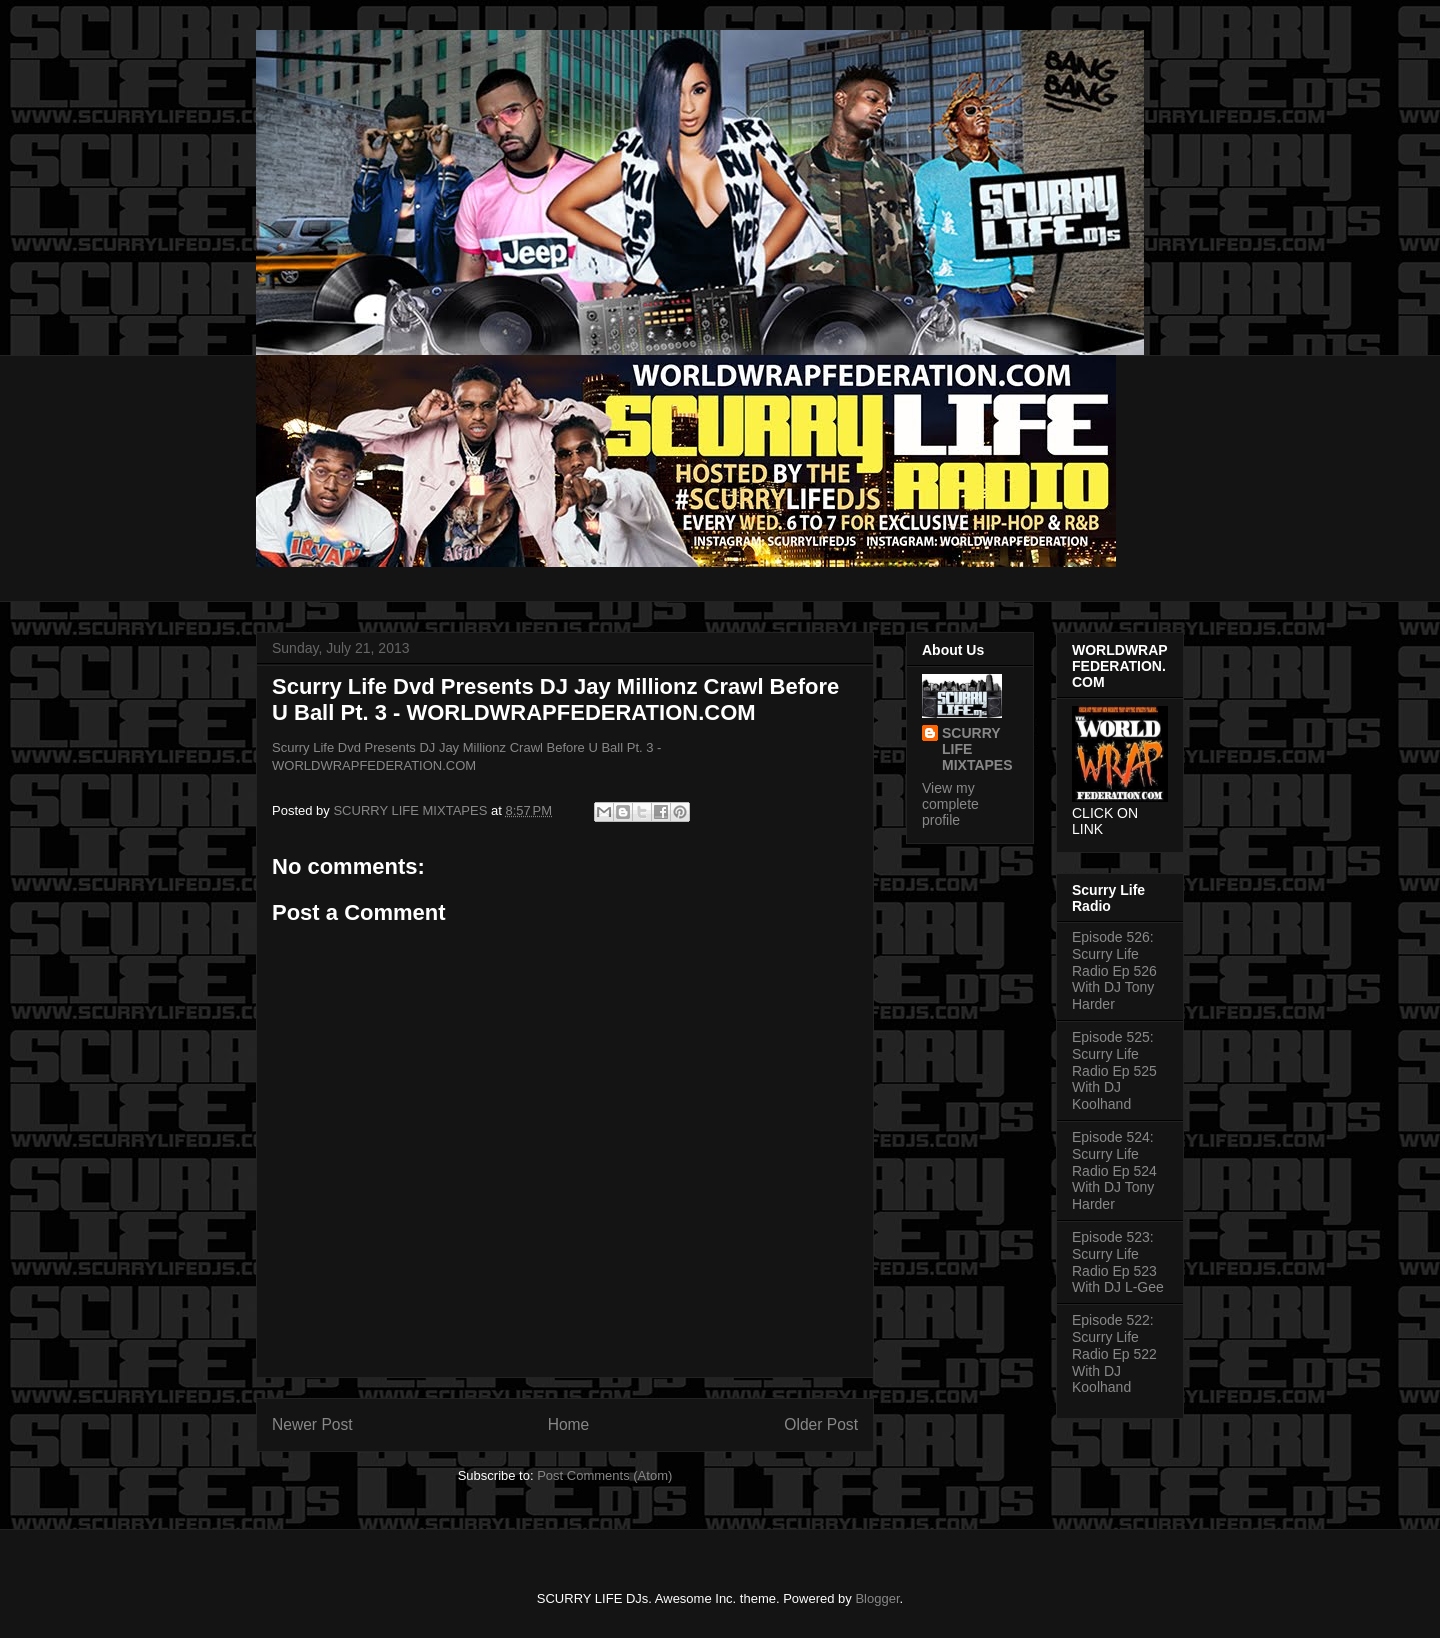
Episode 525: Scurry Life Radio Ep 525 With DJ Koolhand (1114, 1070)
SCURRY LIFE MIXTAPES (977, 749)
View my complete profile (950, 804)
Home (569, 1424)
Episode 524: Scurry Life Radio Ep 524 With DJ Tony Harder (1114, 1170)
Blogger (877, 1598)
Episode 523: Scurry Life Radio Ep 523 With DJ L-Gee (1118, 1262)
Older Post (821, 1424)
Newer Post (312, 1424)
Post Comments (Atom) (604, 1475)
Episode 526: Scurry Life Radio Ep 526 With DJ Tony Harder (1114, 970)
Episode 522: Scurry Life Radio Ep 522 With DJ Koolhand (1114, 1353)
